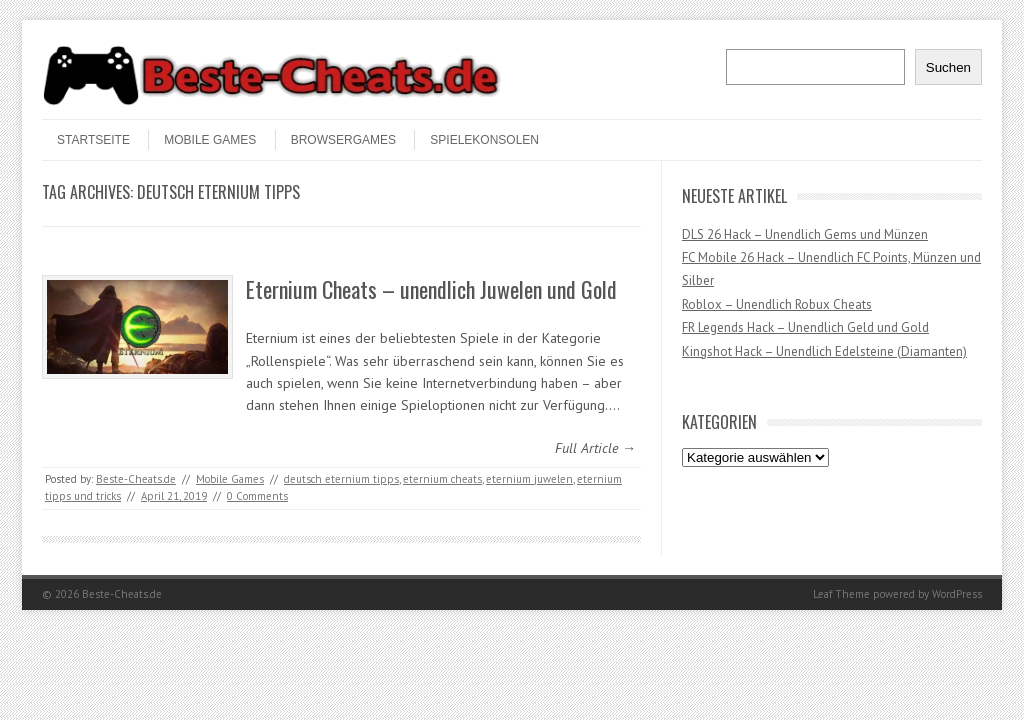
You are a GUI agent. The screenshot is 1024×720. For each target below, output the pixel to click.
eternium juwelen (529, 479)
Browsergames (343, 140)
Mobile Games (210, 140)
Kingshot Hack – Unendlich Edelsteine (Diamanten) (824, 351)
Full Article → (595, 448)
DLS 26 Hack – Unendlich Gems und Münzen (805, 234)
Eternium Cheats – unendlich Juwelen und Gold (431, 289)
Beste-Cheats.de (136, 479)
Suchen (948, 67)
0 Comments (257, 496)
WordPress (957, 594)
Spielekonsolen (484, 140)
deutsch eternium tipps (341, 479)
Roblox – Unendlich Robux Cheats (777, 304)
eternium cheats (442, 479)
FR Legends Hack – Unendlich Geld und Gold (805, 327)
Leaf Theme (841, 594)
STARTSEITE (93, 140)
